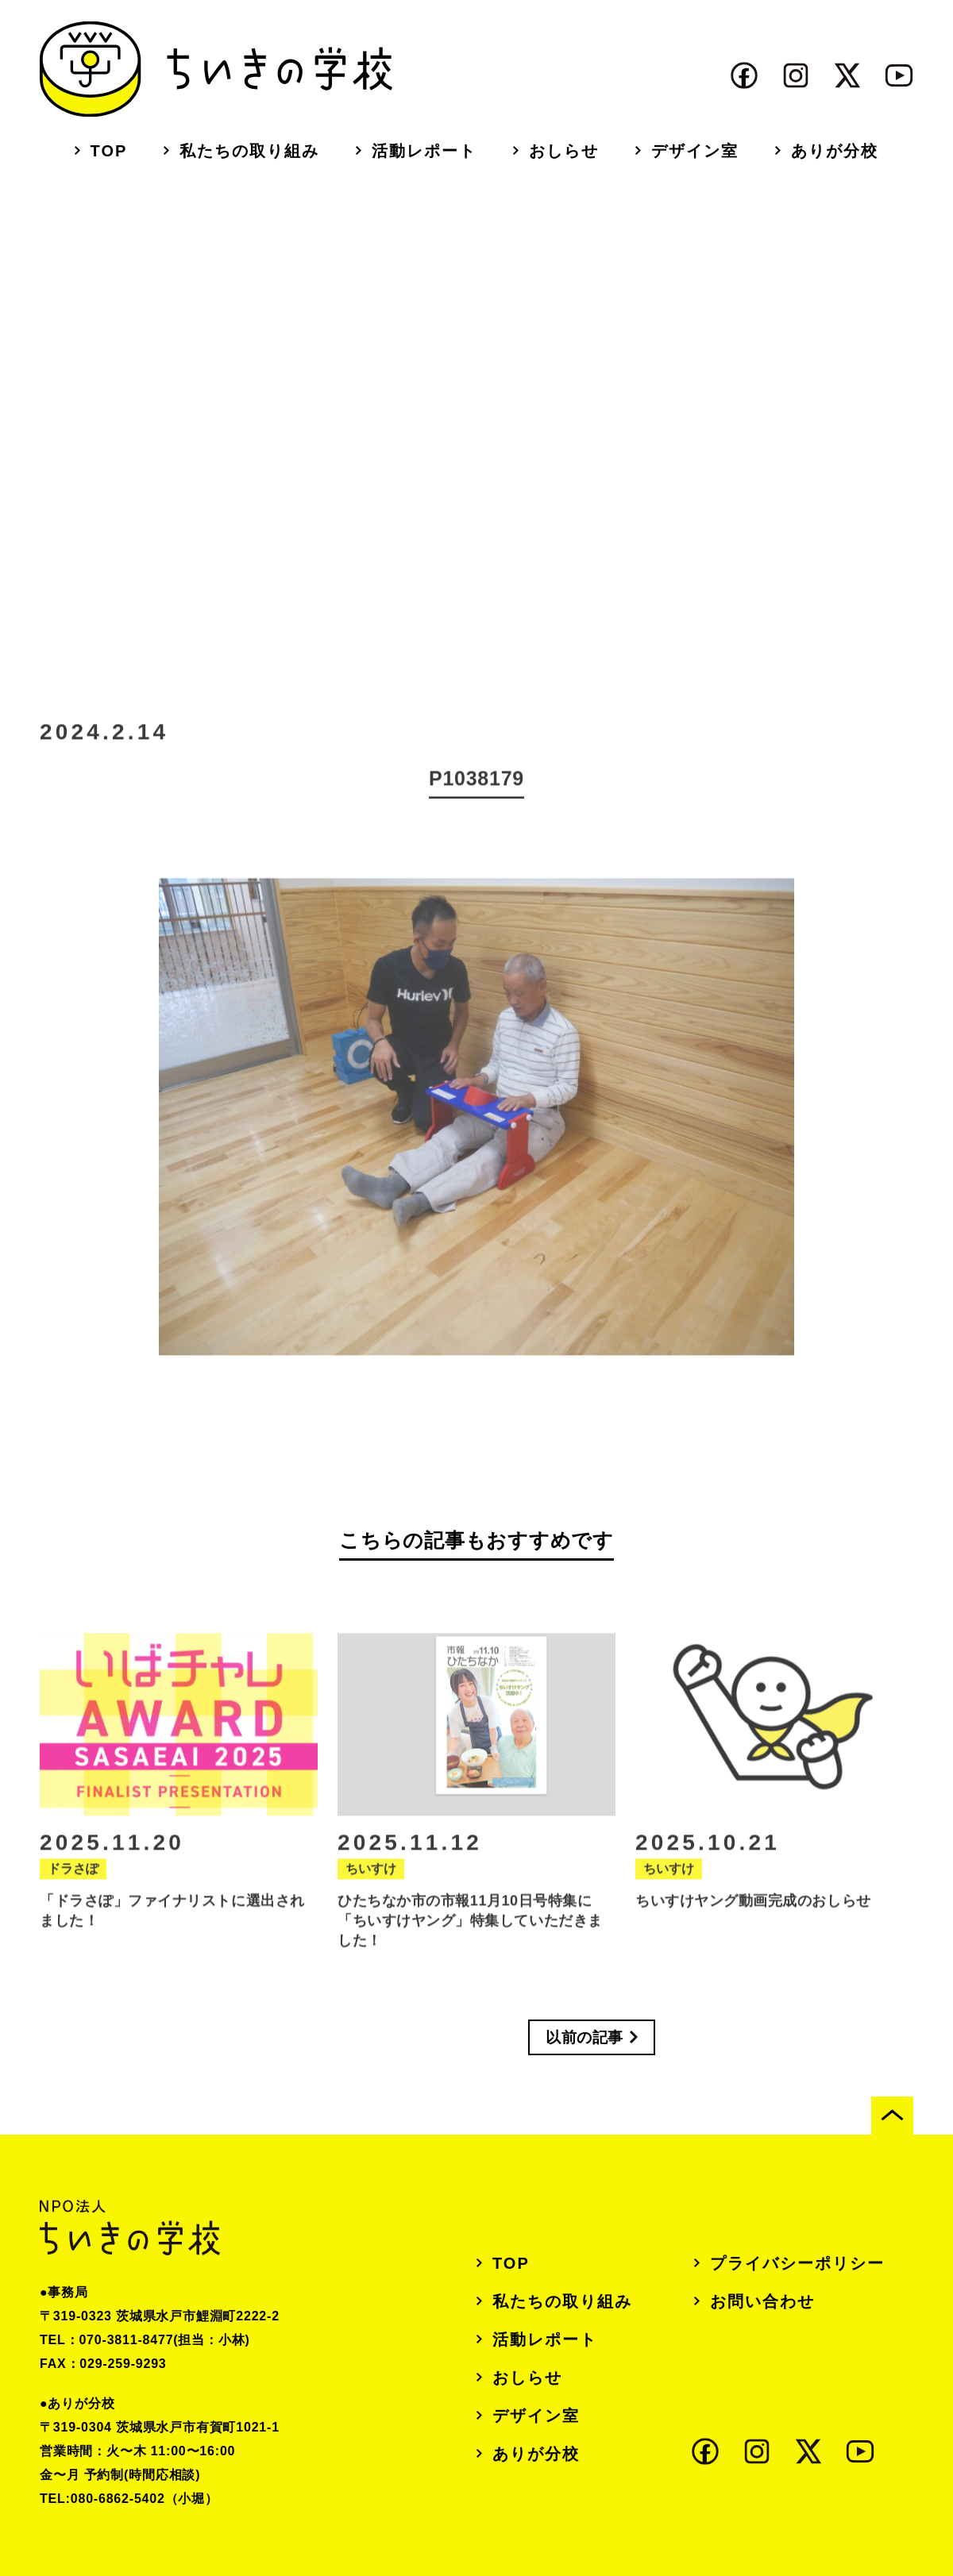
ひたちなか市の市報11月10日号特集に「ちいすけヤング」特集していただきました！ (470, 1949)
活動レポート (424, 151)
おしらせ (564, 151)
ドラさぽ (73, 1897)
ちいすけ (370, 1897)
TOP (109, 151)
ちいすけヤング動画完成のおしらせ (753, 1930)
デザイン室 (695, 151)
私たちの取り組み (249, 151)
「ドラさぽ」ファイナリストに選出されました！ (172, 1940)
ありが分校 (834, 151)
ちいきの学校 (216, 69)
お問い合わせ (762, 2301)
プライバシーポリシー (797, 2263)
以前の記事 (584, 2037)
